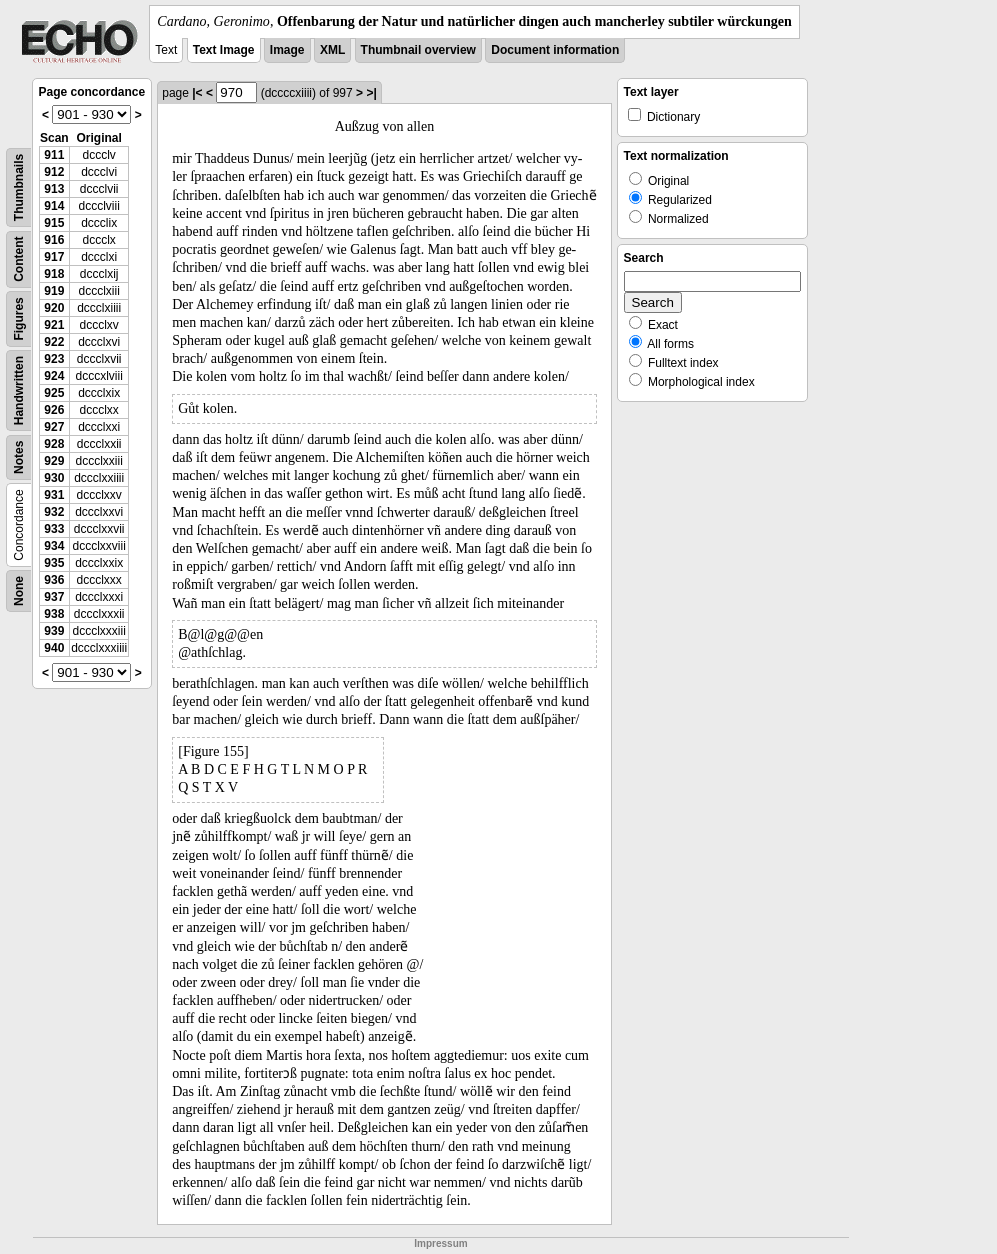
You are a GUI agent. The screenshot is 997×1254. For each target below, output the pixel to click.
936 (54, 580)
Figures (19, 318)
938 (54, 614)
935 (54, 563)
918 (54, 274)
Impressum (440, 1243)
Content (19, 259)
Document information (555, 50)
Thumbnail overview (418, 50)
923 (54, 359)
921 (54, 325)
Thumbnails (19, 187)
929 (54, 461)
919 (54, 291)
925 (54, 393)
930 (54, 478)
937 (54, 597)
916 (54, 240)
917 (54, 257)
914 (54, 206)
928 (54, 444)
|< (197, 93)
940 (54, 648)
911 (54, 155)
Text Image (224, 50)
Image (287, 50)
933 (54, 529)
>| (371, 93)
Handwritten (19, 390)
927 (54, 427)
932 (54, 512)
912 (54, 172)
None (19, 591)
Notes (19, 457)
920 (54, 308)
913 (54, 189)
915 (54, 223)
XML (332, 50)
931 (54, 495)
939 (54, 631)
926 (54, 410)
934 (54, 546)
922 (54, 342)
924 (54, 376)
